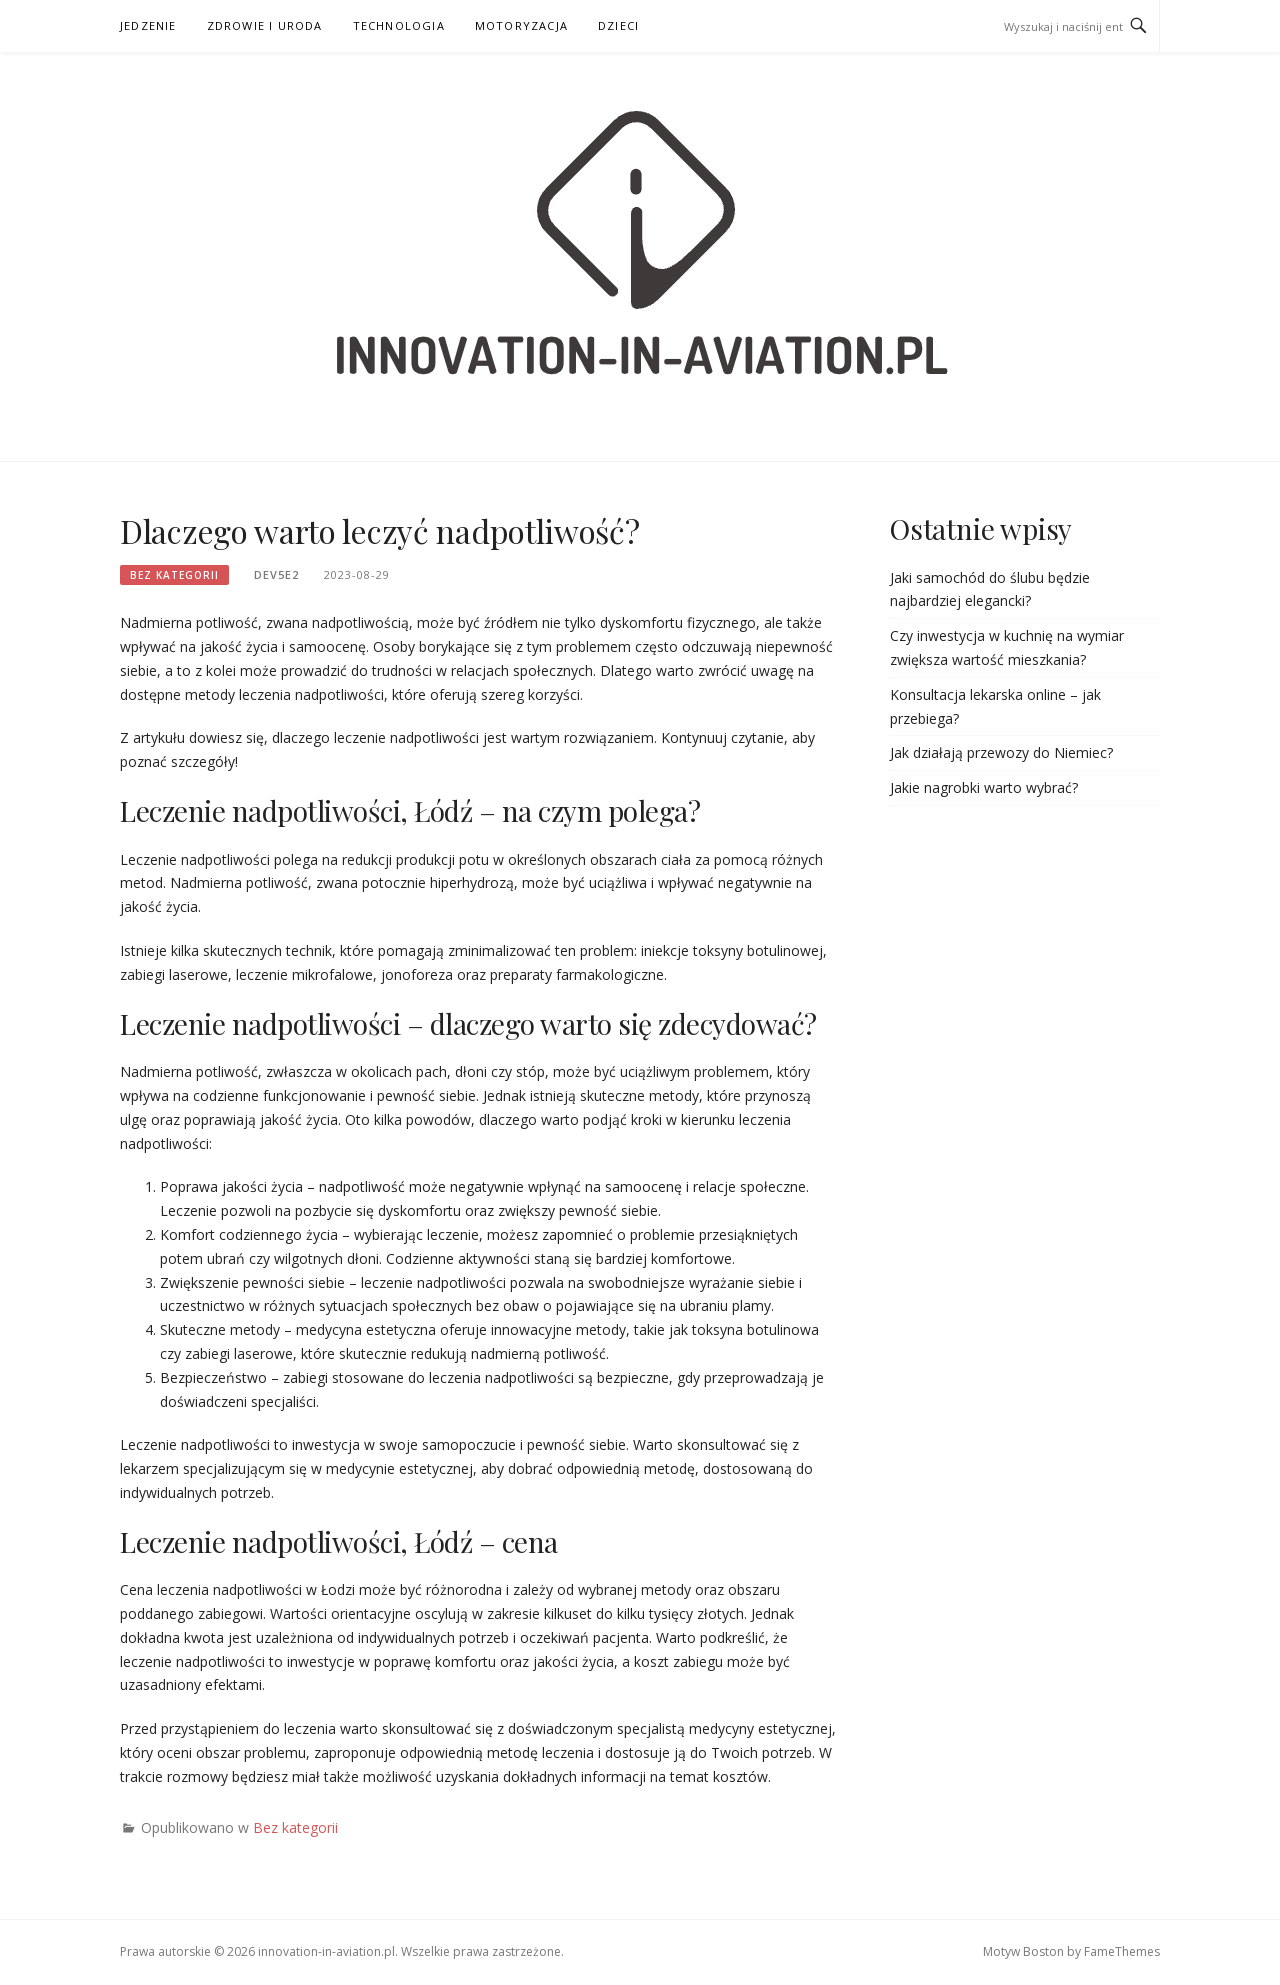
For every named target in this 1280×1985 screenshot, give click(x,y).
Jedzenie (148, 25)
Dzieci (618, 25)
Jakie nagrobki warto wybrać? (984, 787)
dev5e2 (276, 574)
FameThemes (1122, 1951)
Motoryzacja (521, 25)
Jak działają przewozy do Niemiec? (1001, 752)
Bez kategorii (174, 575)
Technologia (399, 25)
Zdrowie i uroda (265, 25)
